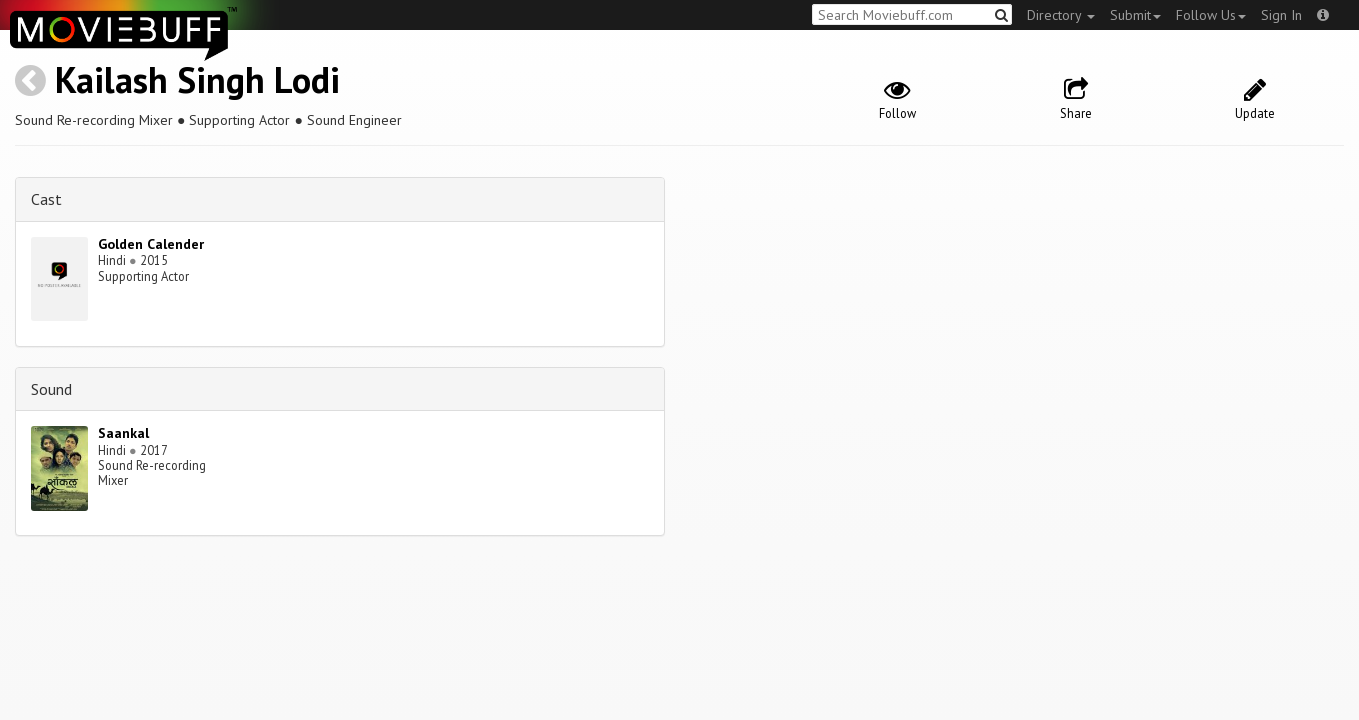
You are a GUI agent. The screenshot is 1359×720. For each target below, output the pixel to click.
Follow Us (1211, 15)
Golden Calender (151, 244)
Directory (1061, 15)
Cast (46, 199)
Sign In (1281, 15)
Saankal (123, 433)
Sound (51, 389)
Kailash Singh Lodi (197, 79)
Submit (1135, 15)
